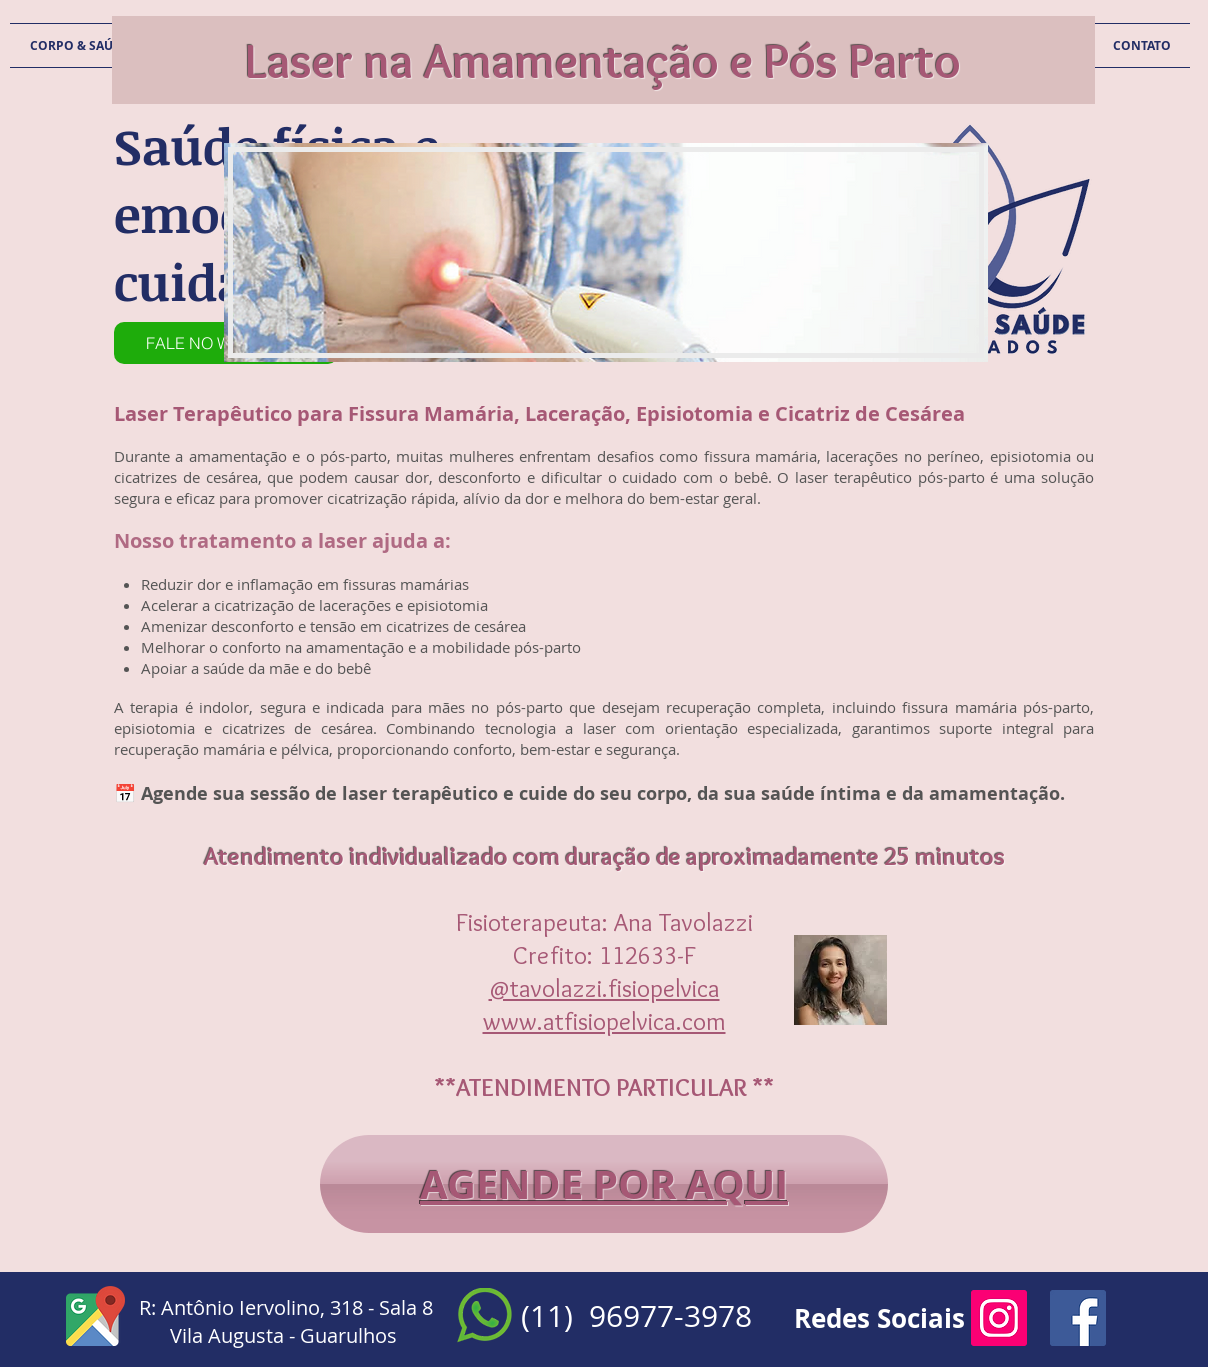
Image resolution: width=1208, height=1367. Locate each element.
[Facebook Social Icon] (1078, 1318)
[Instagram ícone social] (999, 1318)
